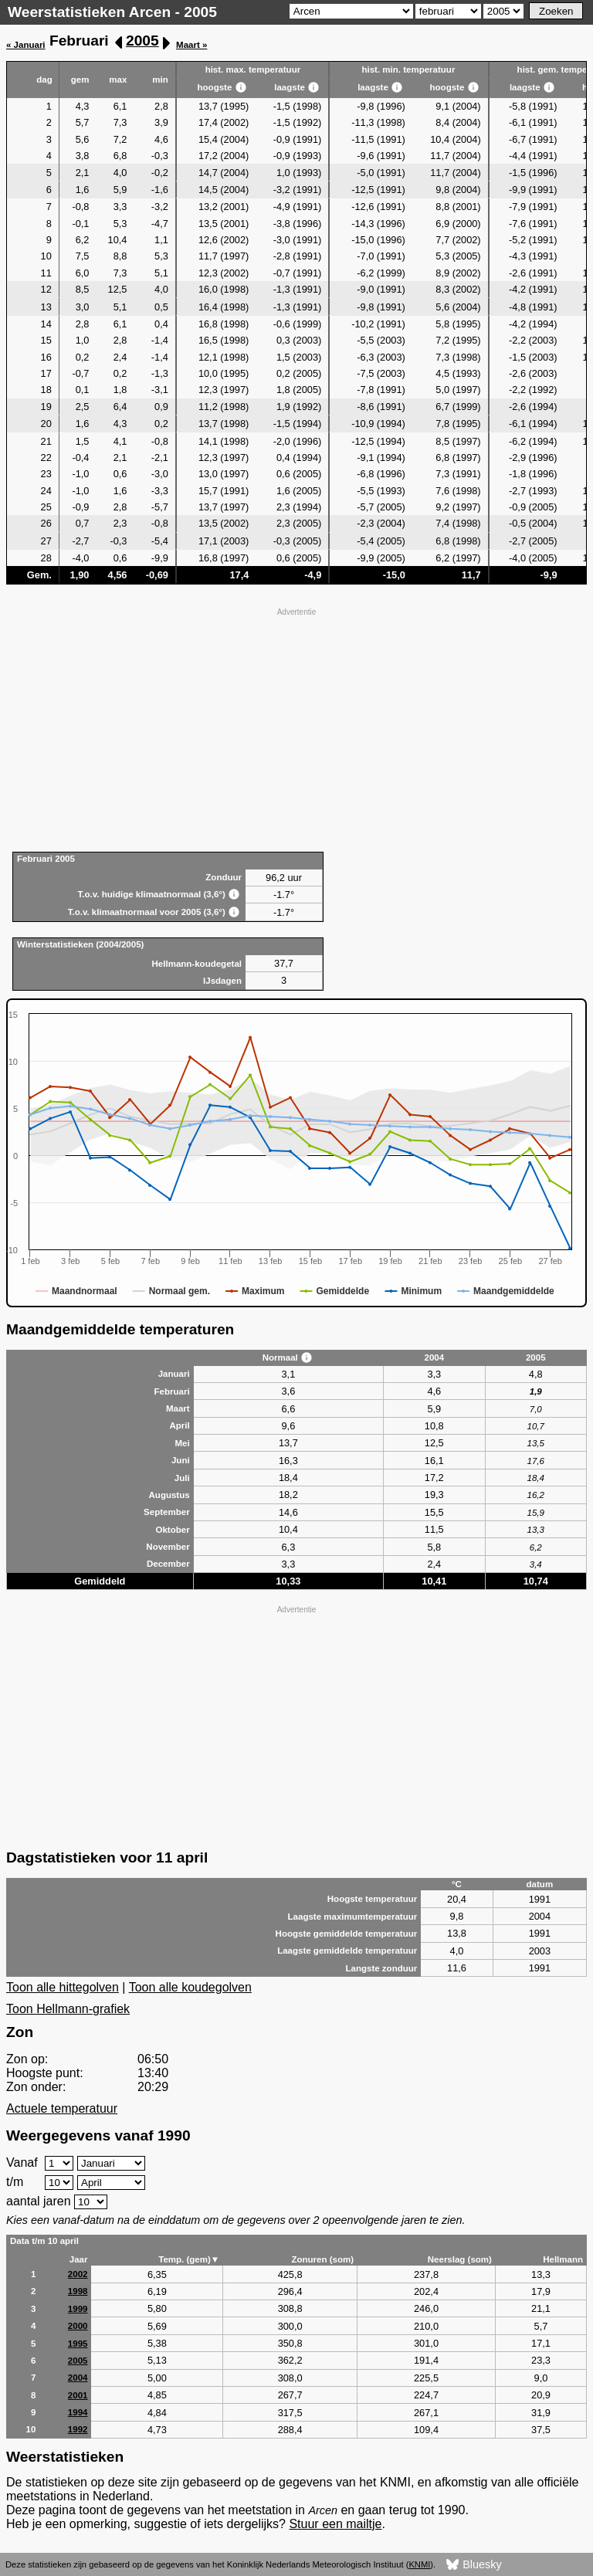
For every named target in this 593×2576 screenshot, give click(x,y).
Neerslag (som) (460, 2259)
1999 (78, 2308)
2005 (142, 40)
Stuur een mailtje (335, 2523)
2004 (78, 2377)
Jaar (78, 2259)
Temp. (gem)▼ (188, 2259)
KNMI (419, 2564)
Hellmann (563, 2259)
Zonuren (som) (322, 2259)
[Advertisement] (296, 728)
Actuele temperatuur (61, 2108)
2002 (78, 2274)
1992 (78, 2429)
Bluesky (473, 2565)
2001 (78, 2395)
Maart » (191, 44)
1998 (78, 2291)
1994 (78, 2412)
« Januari (26, 44)
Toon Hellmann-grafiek (68, 2008)
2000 (78, 2325)
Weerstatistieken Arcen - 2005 (112, 12)
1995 (78, 2343)
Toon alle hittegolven (62, 1987)
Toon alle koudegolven (190, 1987)
